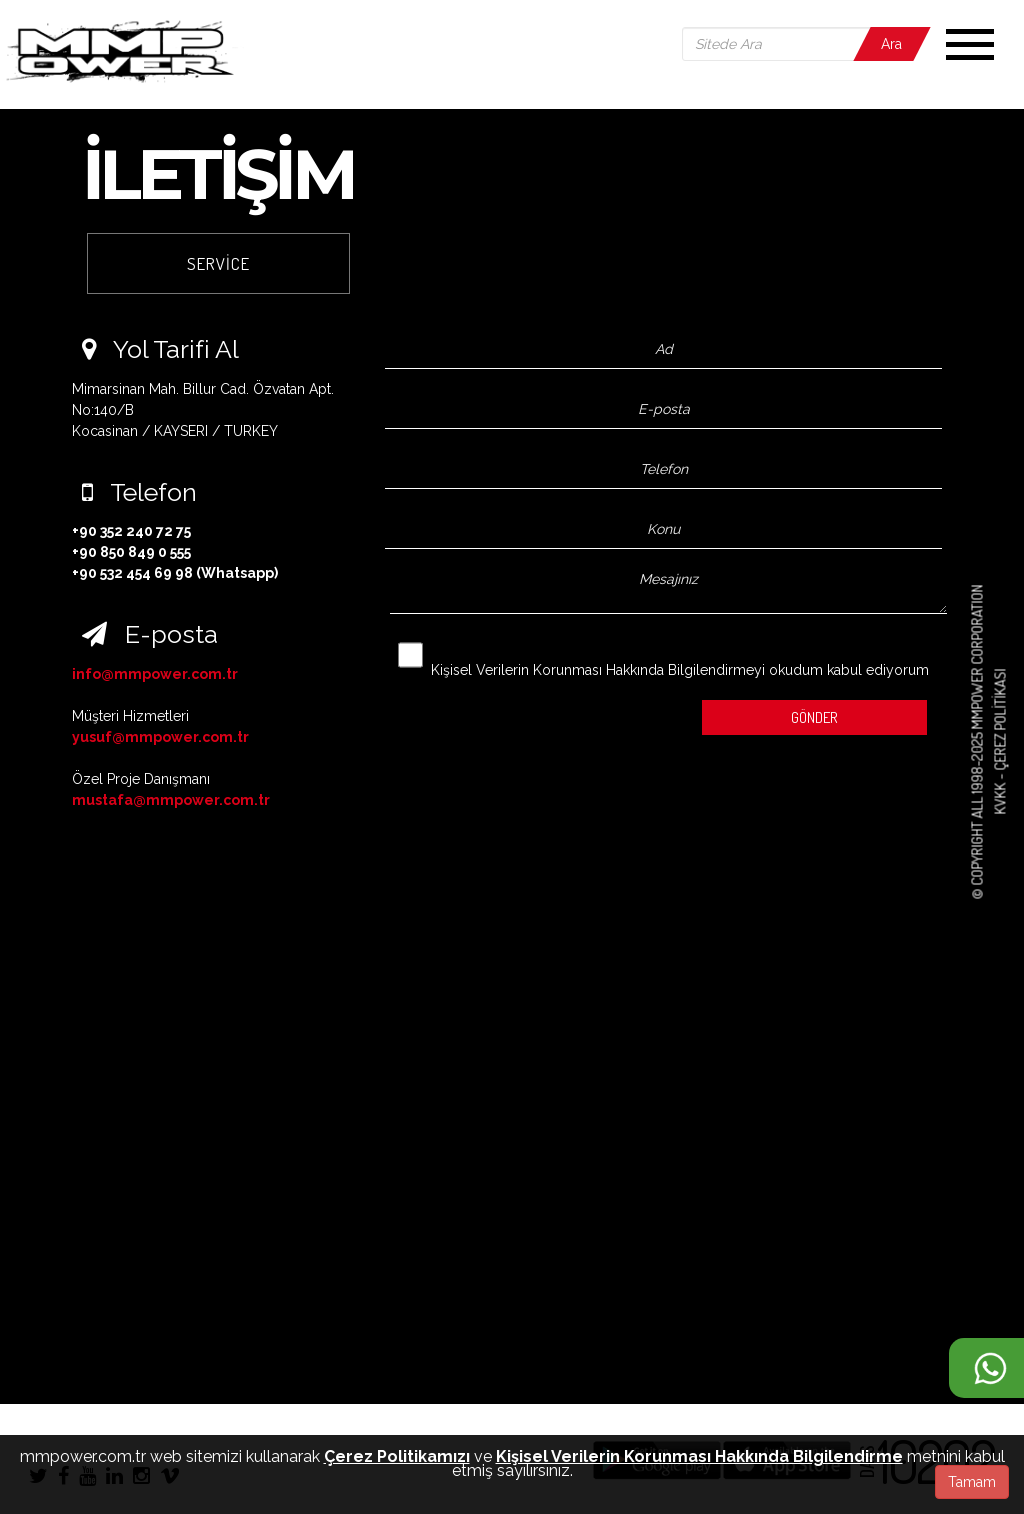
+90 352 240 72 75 (131, 531)
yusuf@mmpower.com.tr (160, 737)
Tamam (972, 1482)
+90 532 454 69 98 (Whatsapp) (175, 573)
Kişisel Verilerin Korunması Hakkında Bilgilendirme (699, 1456)
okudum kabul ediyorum (663, 656)
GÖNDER (814, 717)
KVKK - (999, 793)
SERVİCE (218, 263)
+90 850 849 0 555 (131, 552)
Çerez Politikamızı (397, 1456)
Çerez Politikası (999, 720)
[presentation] (506, 712)
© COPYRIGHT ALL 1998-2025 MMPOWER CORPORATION (977, 742)
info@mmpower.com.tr (155, 674)
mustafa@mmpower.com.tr (171, 800)
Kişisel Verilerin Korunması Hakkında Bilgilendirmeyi (598, 670)
